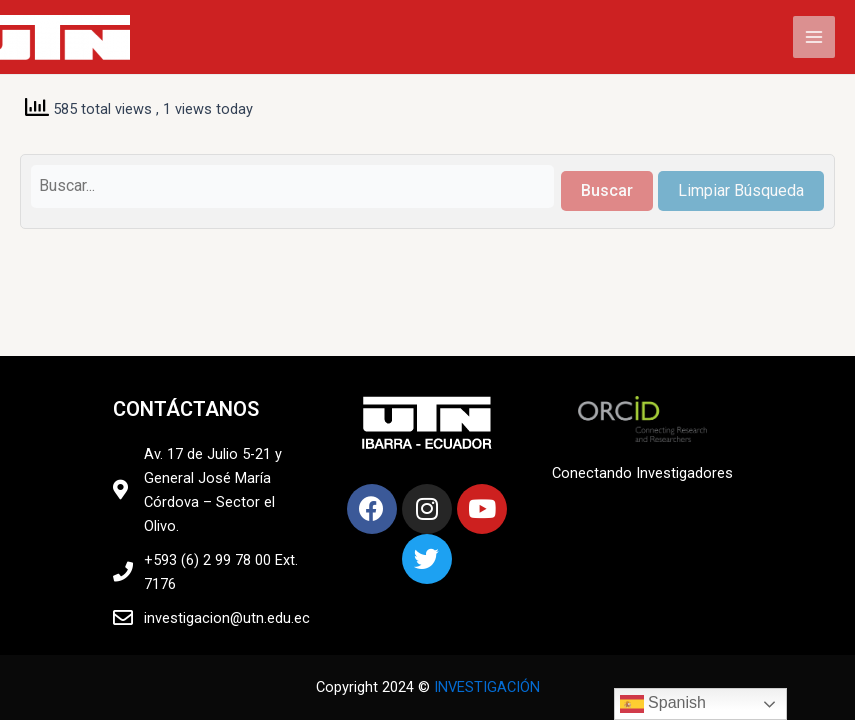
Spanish (663, 704)
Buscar (607, 190)
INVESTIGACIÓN (487, 687)
